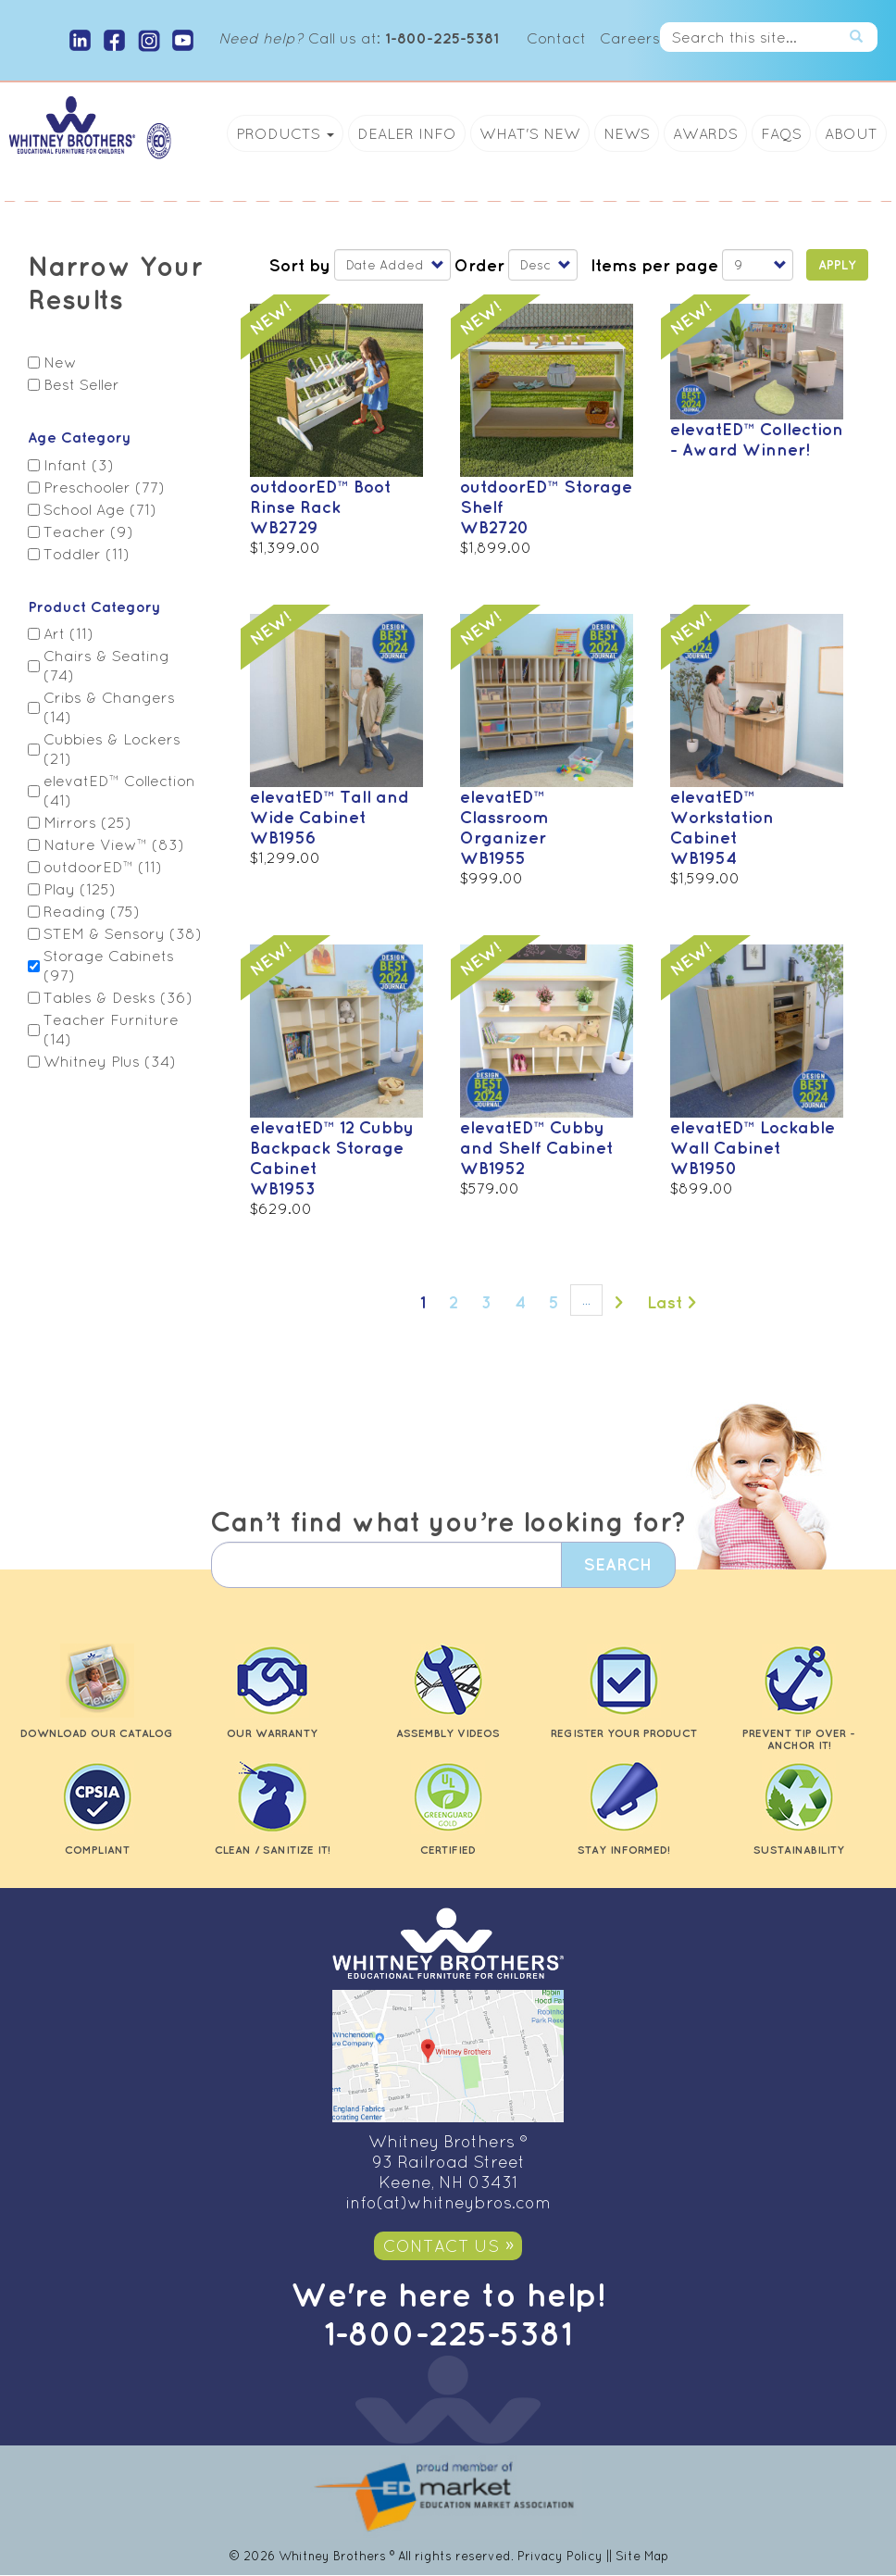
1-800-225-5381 (448, 2333)
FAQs (781, 133)
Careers (630, 38)
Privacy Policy (560, 2556)
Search (864, 37)
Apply (837, 264)
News (627, 133)
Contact (556, 38)
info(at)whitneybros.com (448, 2202)
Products (285, 133)
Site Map (642, 2556)
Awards (705, 133)
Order (479, 265)
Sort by (299, 265)
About (851, 133)
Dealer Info (406, 133)
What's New (529, 133)
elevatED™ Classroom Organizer (504, 816)
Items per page (654, 265)
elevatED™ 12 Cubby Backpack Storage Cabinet (332, 1147)
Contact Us (441, 2246)
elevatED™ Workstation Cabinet (722, 816)
